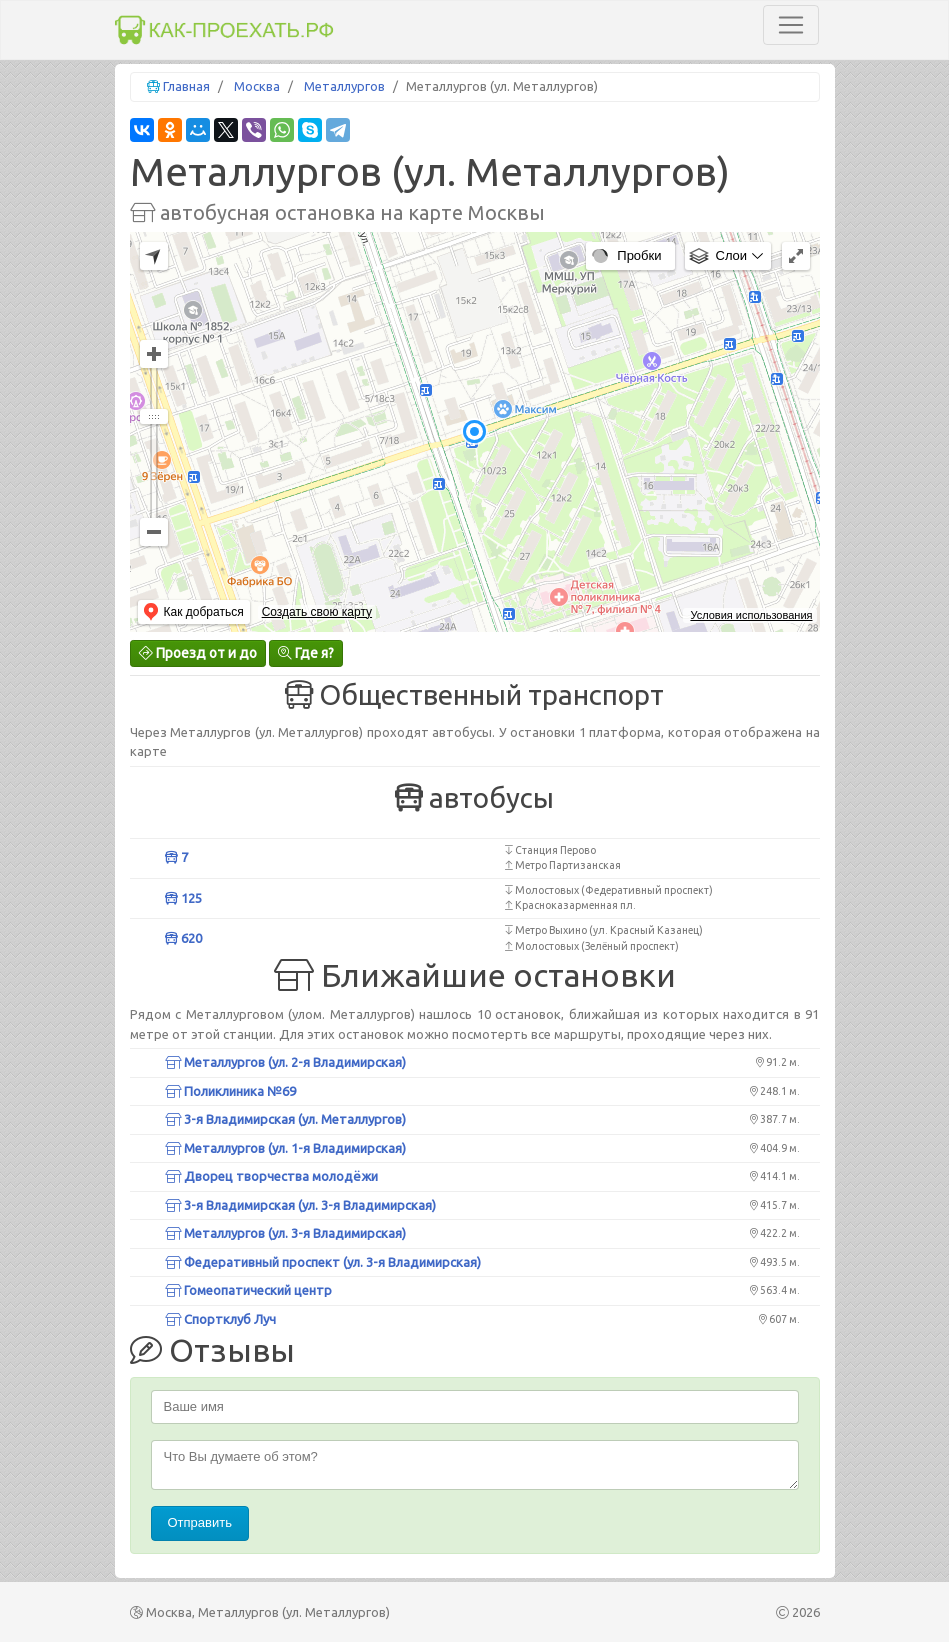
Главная (186, 86)
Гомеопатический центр (248, 1290)
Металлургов (344, 86)
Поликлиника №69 (230, 1091)
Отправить (200, 1522)
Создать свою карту (317, 612)
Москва (257, 86)
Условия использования (751, 615)
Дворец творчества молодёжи (271, 1176)
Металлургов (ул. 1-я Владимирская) (285, 1148)
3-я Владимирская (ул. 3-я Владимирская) (300, 1205)
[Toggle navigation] (791, 25)
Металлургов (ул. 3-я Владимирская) (285, 1233)
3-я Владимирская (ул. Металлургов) (285, 1119)
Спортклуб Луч (220, 1319)
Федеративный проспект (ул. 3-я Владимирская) (323, 1262)
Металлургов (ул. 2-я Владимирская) (285, 1062)
